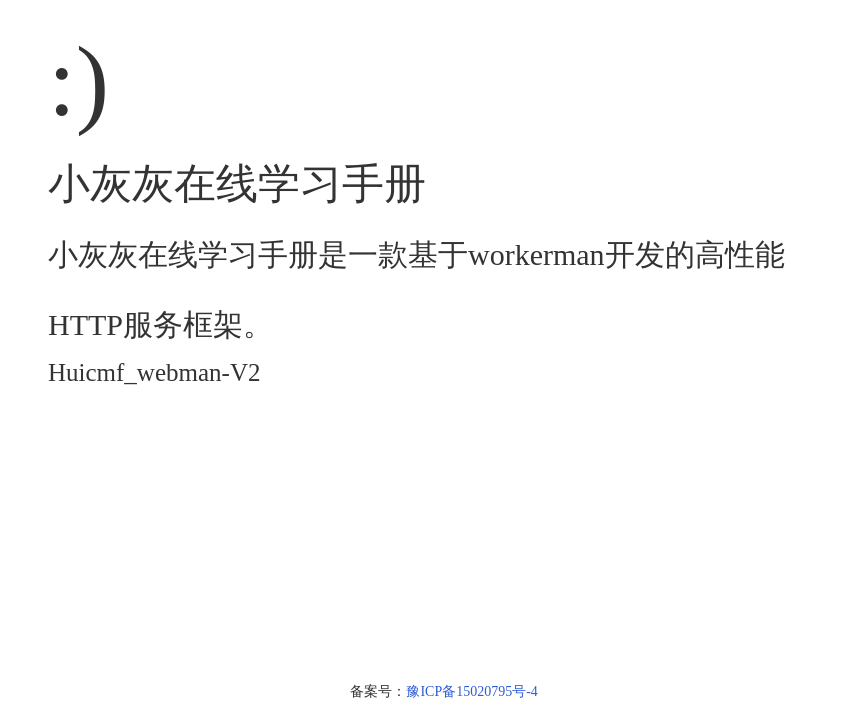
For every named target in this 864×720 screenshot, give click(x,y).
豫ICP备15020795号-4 (471, 691)
